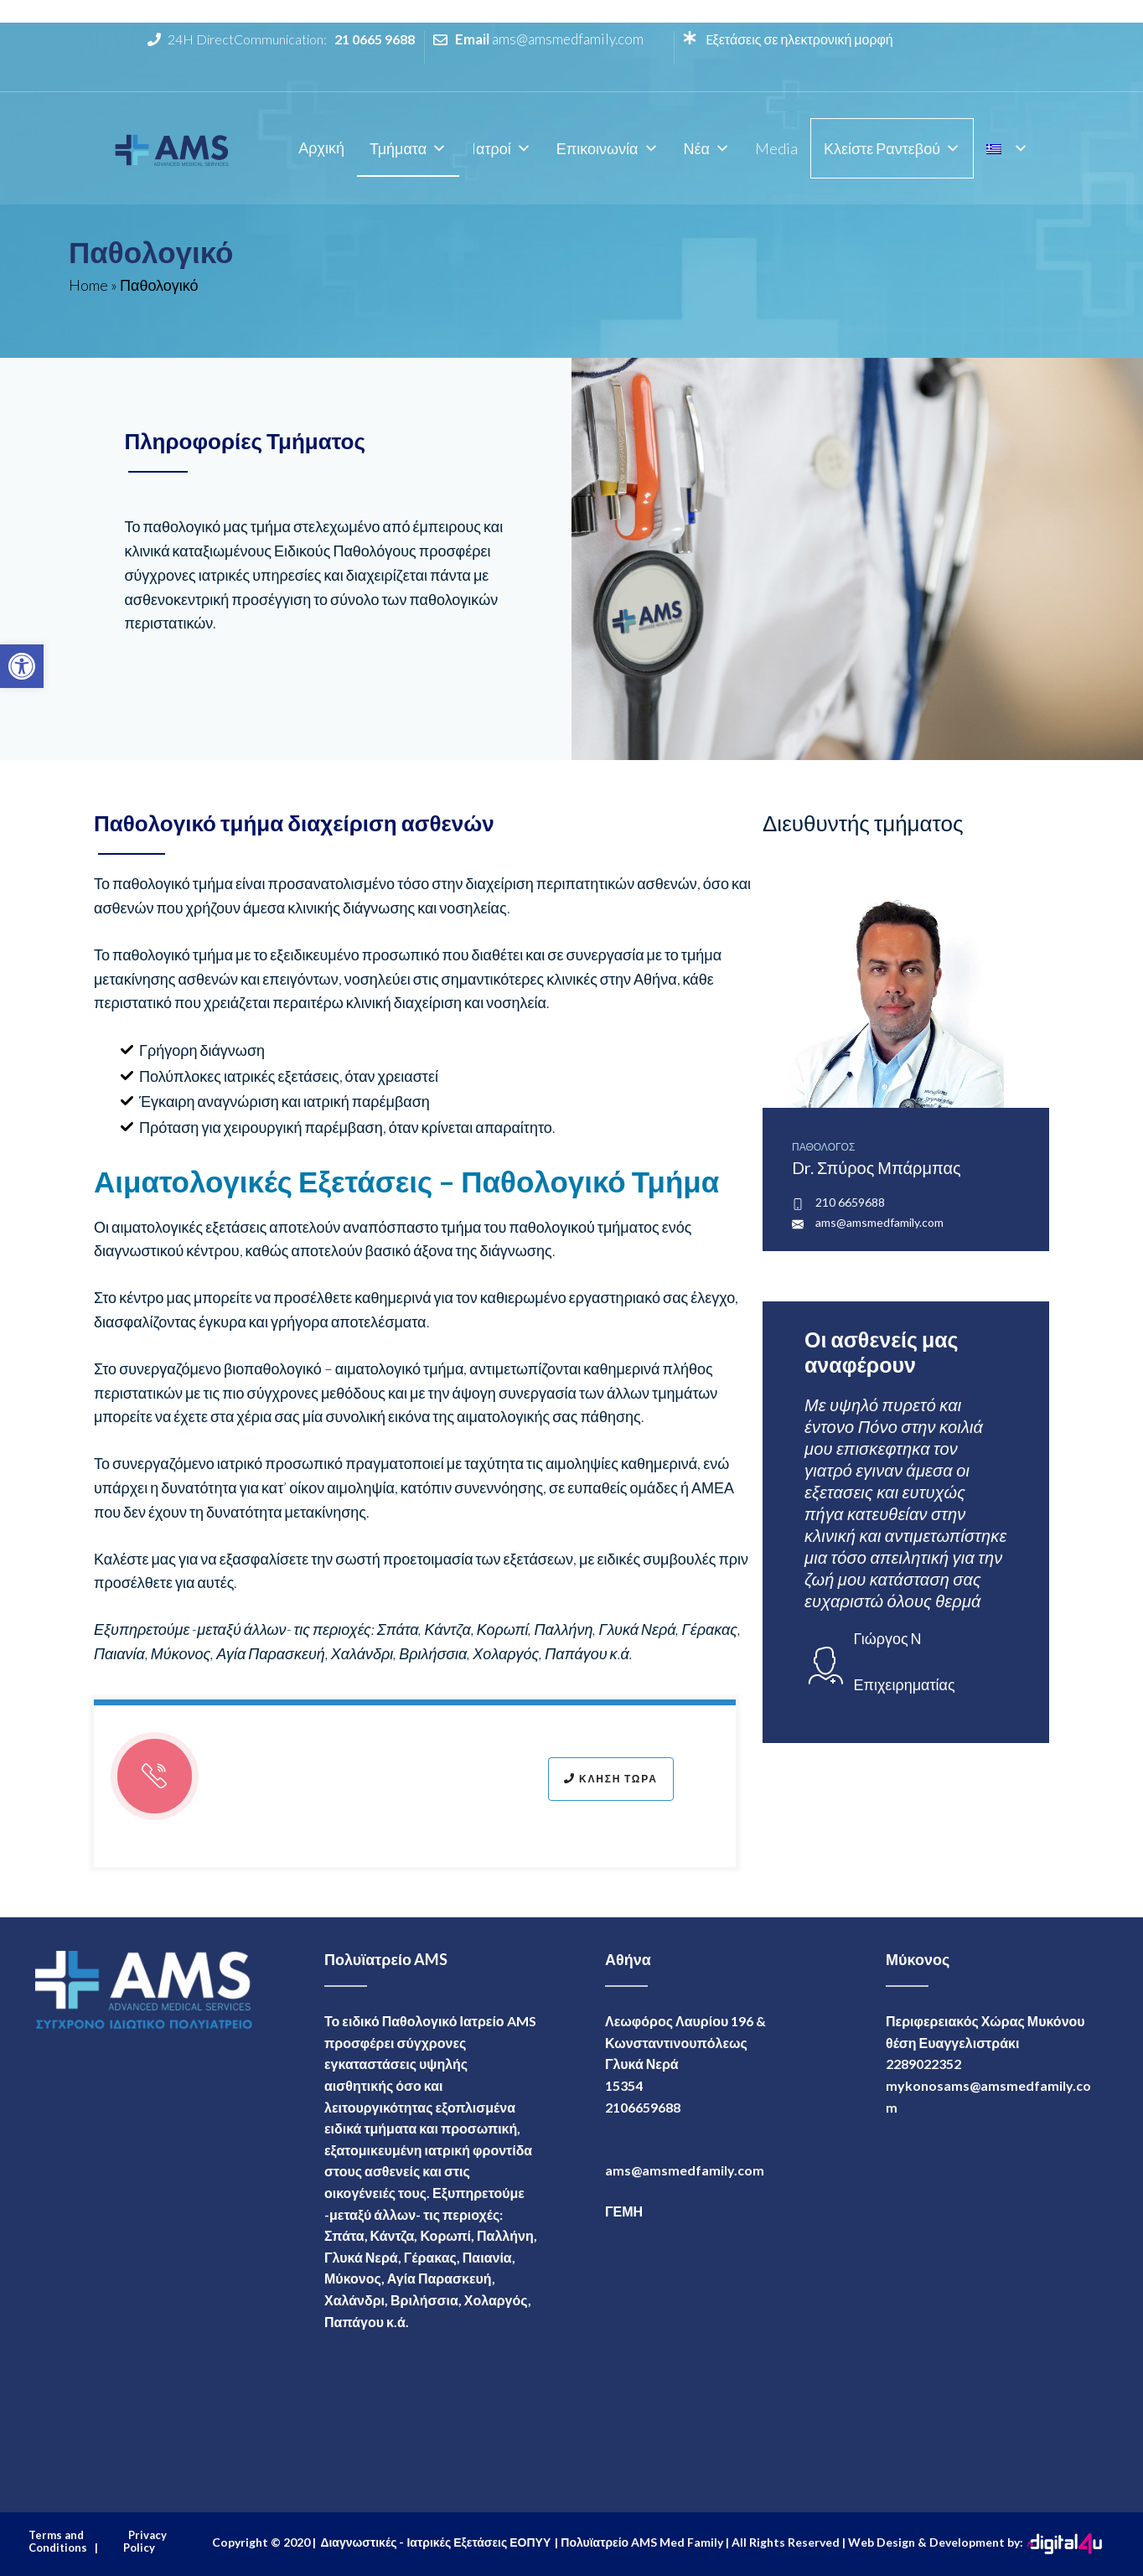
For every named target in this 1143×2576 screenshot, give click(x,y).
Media (776, 148)
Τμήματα (408, 148)
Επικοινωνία (607, 148)
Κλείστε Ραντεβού (892, 148)
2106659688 (642, 2107)
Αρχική (321, 147)
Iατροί (501, 148)
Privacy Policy (145, 2541)
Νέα (707, 148)
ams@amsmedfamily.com (568, 39)
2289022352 (923, 2064)
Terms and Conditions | (63, 2541)
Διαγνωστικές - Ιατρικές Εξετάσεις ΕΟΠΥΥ (435, 2542)
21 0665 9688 (374, 39)
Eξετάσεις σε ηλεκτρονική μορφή (798, 39)
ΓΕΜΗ (624, 2211)
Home (88, 285)
